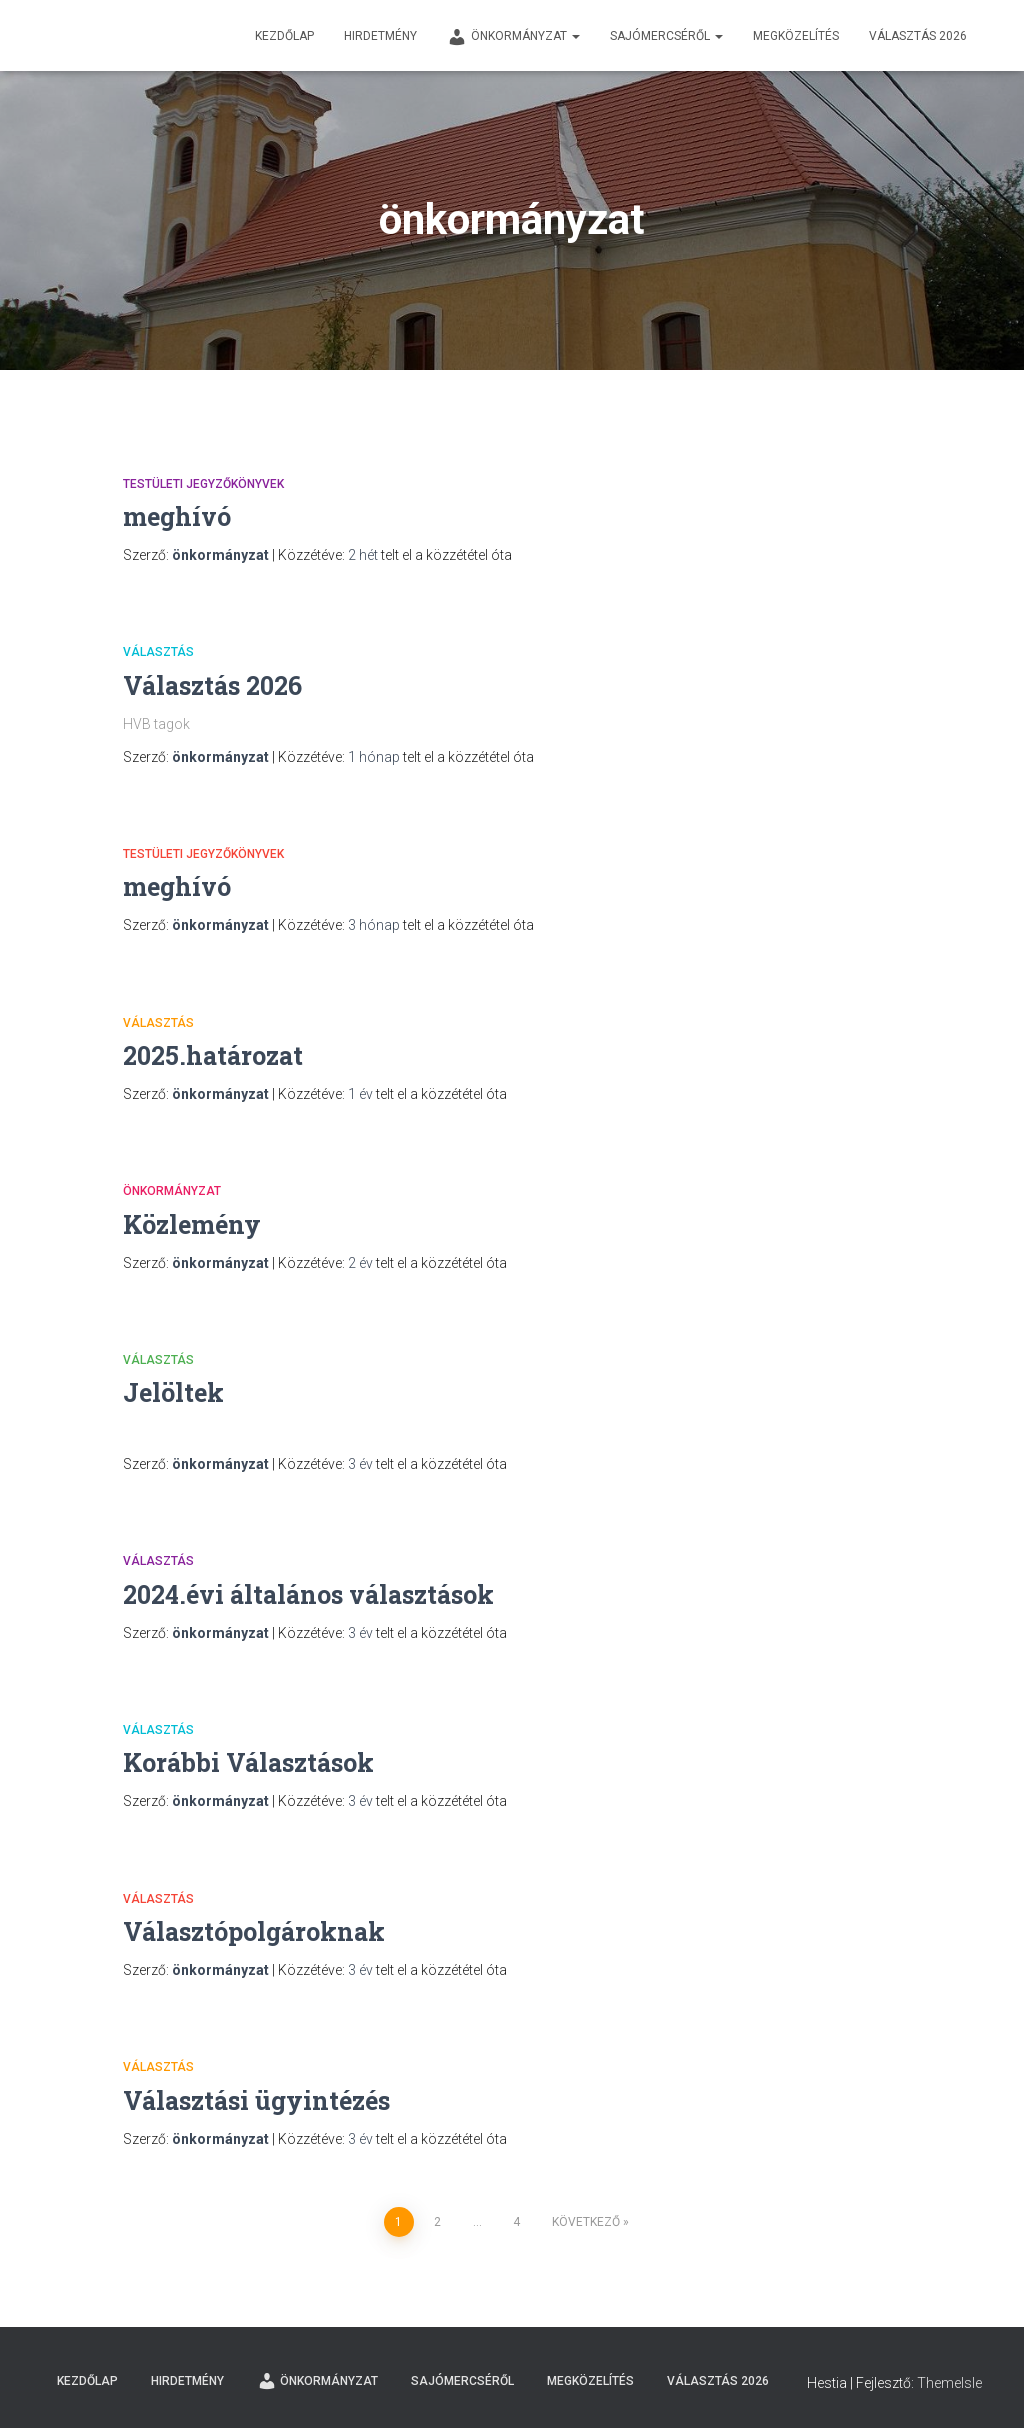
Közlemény (192, 1224)
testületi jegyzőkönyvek (203, 484)
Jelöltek (173, 1392)
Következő (586, 2222)
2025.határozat (213, 1055)
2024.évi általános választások (308, 1594)
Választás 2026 (918, 36)
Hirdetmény (380, 36)
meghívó (177, 516)
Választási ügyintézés (256, 2100)
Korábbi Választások (248, 1762)
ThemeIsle (949, 2383)
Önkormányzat (513, 37)
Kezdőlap (284, 36)
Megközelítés (796, 36)
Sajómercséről (666, 36)
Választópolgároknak (254, 1931)
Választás (158, 652)
